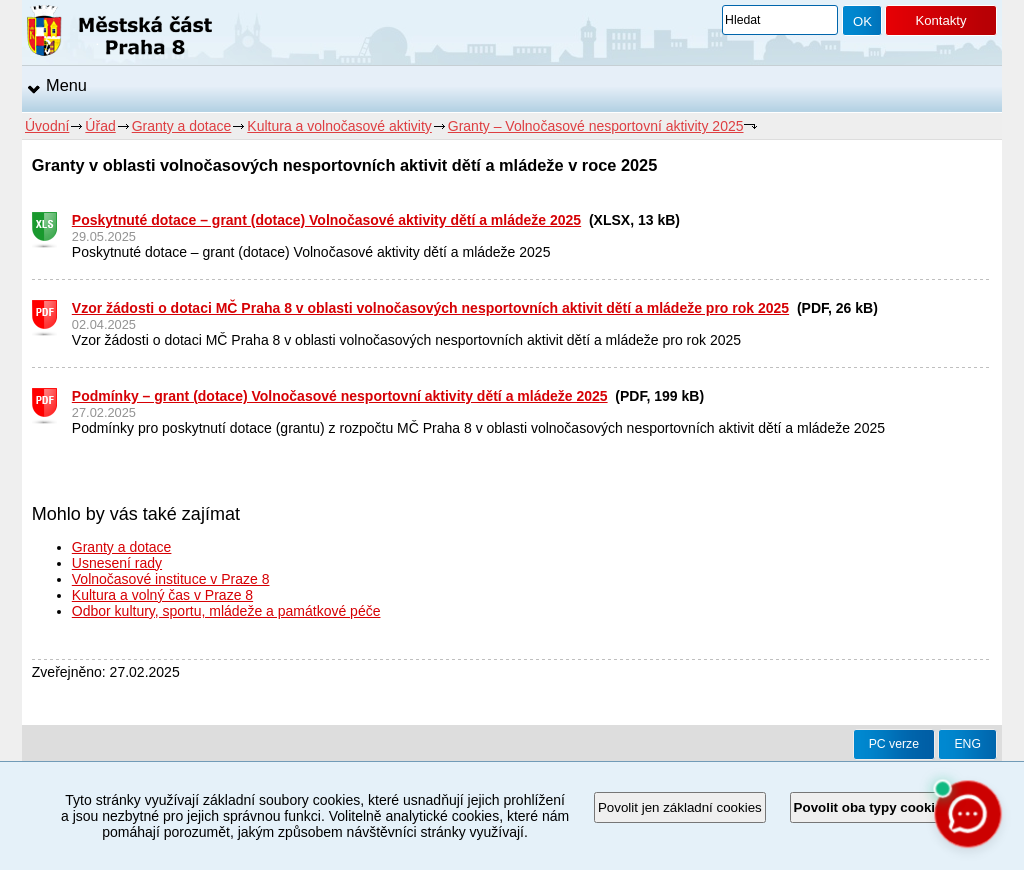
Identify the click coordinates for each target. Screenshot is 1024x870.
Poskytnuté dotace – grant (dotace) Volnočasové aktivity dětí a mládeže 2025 (326, 220)
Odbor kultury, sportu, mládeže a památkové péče (226, 611)
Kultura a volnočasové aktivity (339, 126)
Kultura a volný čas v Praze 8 (162, 595)
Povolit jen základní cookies (680, 807)
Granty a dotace (182, 126)
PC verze (894, 744)
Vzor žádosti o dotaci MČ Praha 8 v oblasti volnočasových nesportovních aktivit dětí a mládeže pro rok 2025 (430, 308)
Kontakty (940, 20)
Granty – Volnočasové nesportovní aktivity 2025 (596, 126)
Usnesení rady (117, 563)
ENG (967, 744)
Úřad (100, 126)
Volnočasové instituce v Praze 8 (171, 579)
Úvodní (47, 126)
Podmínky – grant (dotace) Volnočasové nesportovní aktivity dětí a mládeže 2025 (340, 396)
